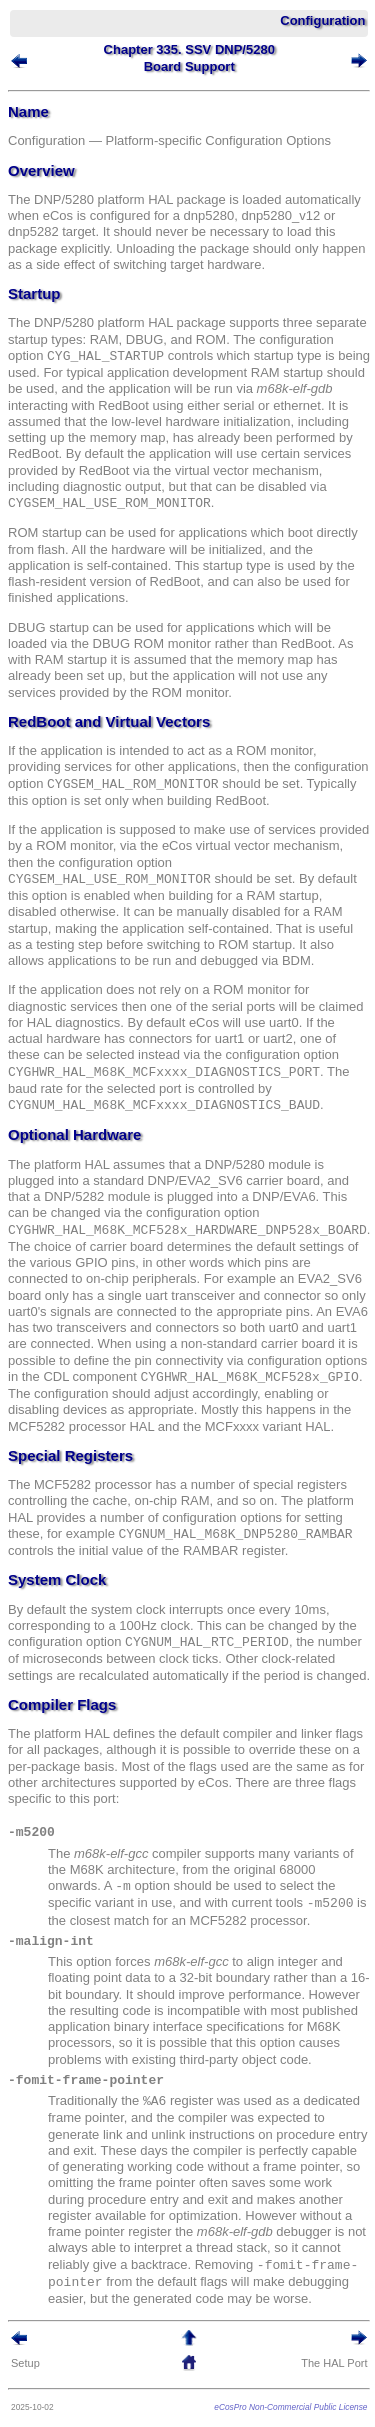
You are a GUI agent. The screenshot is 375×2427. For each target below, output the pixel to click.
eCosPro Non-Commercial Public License (290, 2407)
